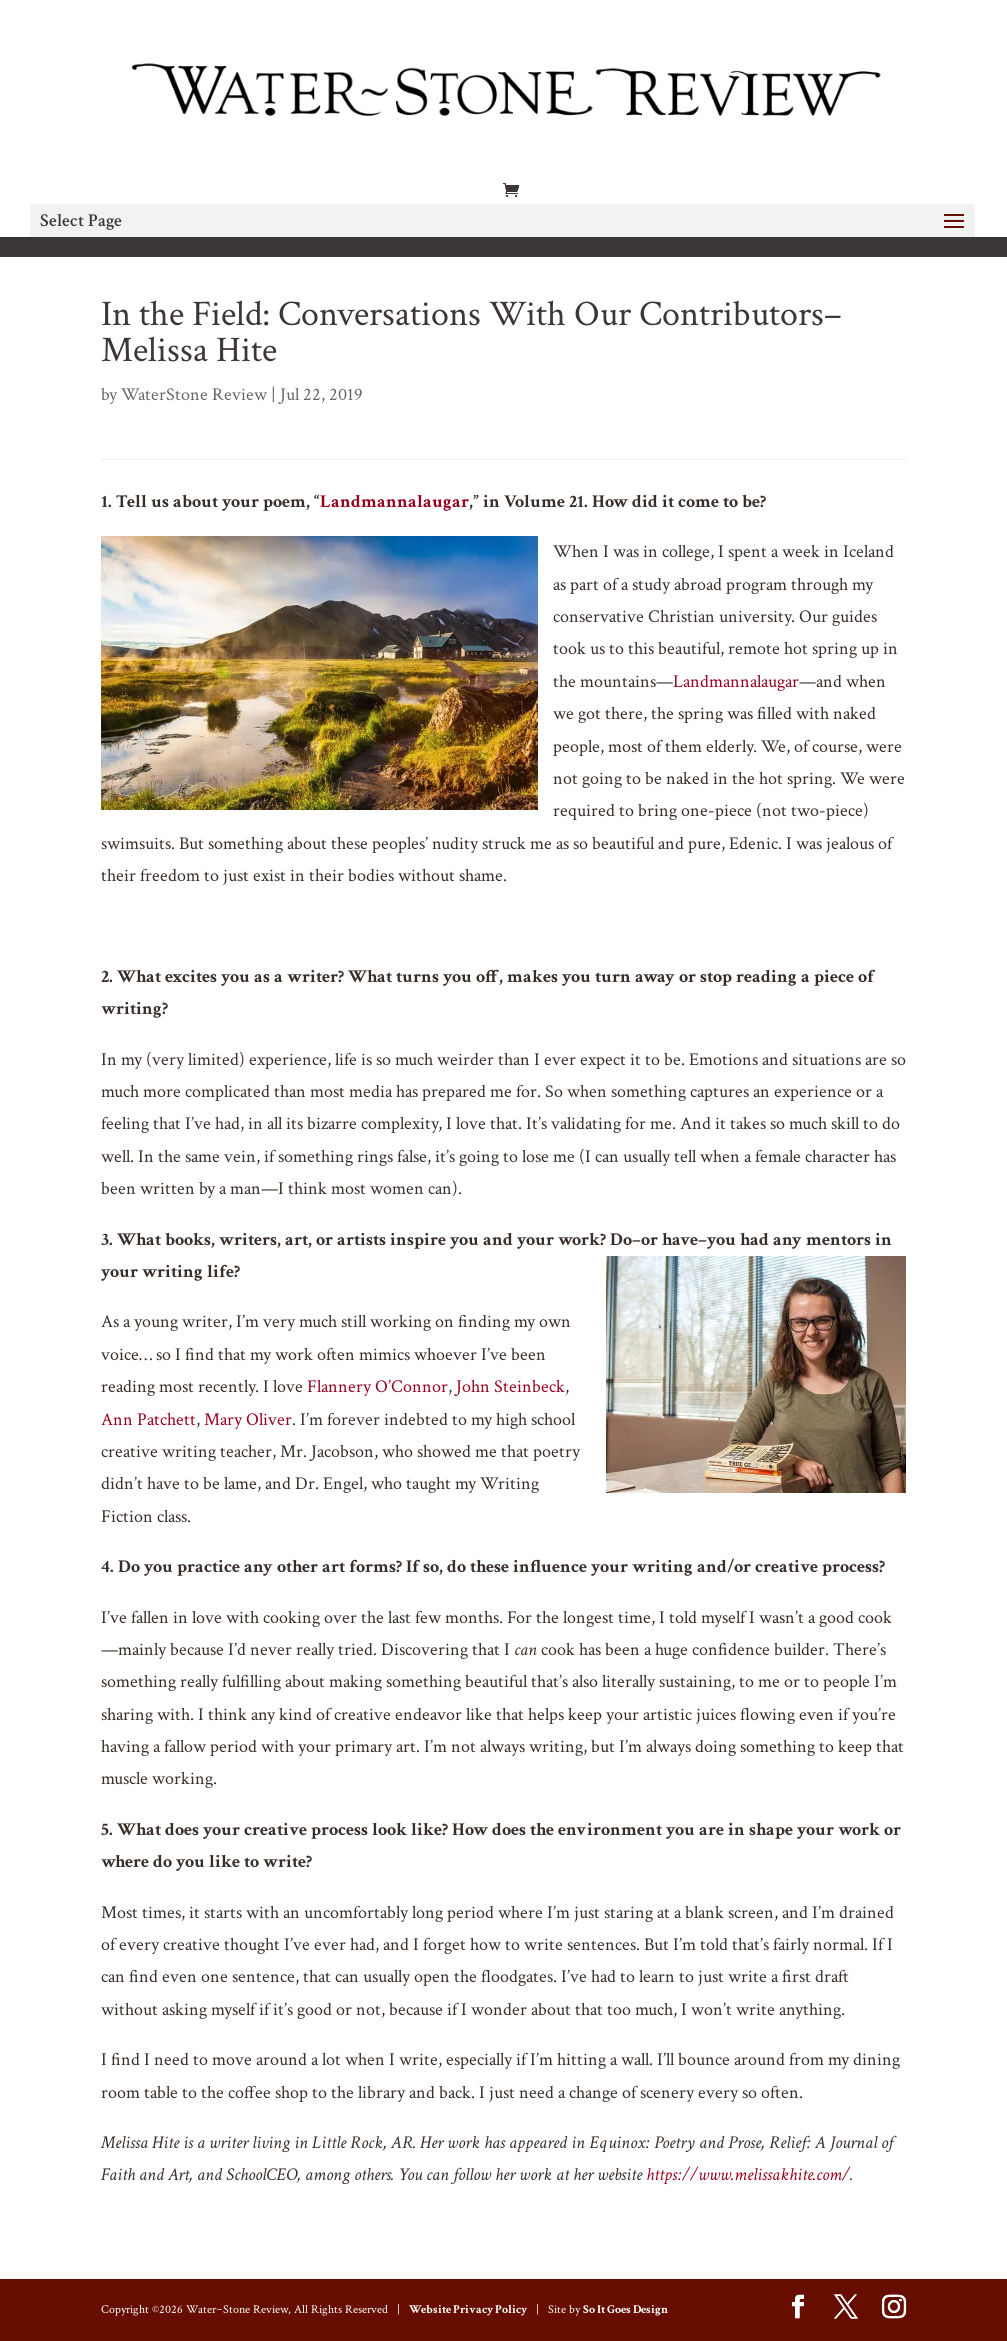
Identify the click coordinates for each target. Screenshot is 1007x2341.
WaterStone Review (194, 394)
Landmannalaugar (394, 501)
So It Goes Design (625, 2309)
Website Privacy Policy (468, 2309)
